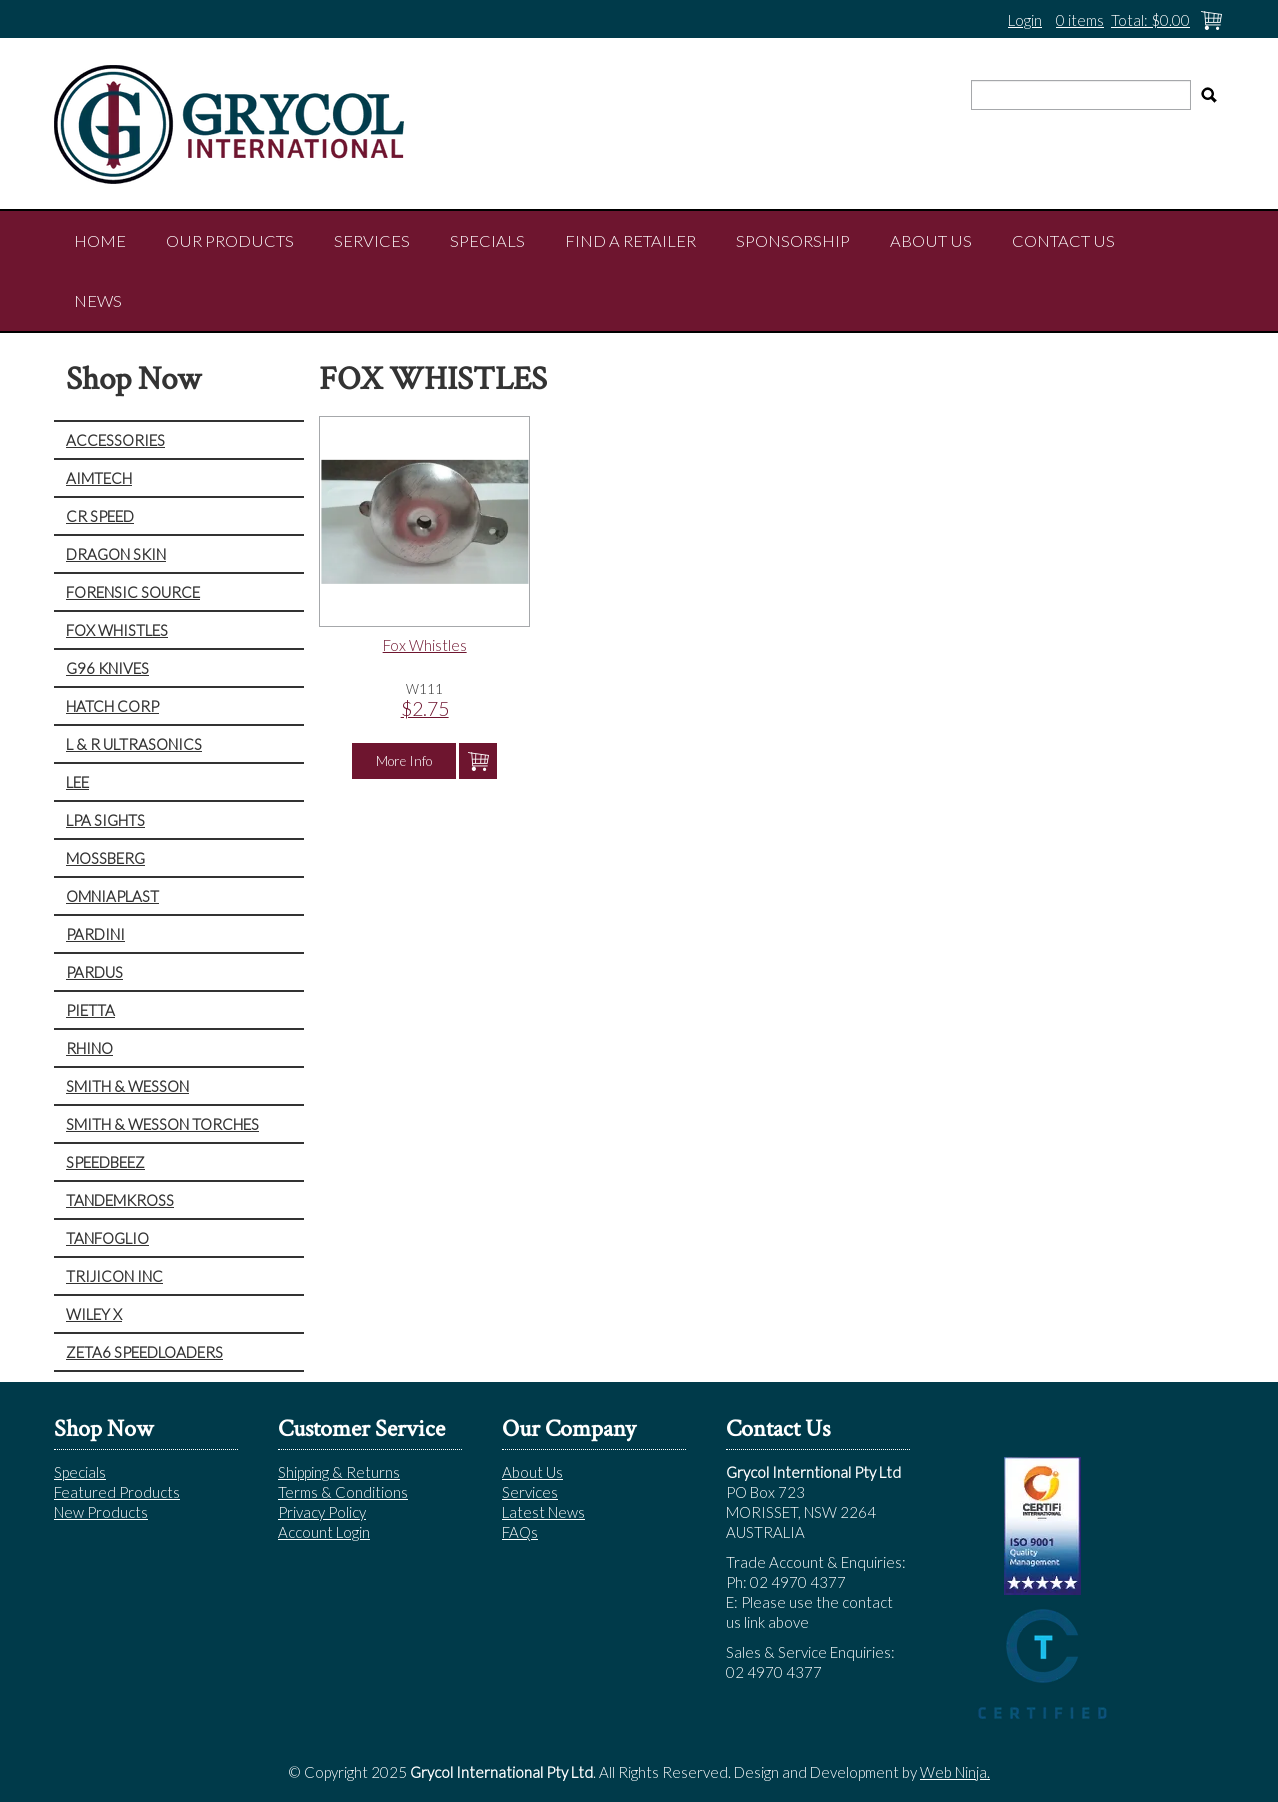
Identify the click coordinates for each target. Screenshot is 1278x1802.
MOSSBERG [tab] (105, 858)
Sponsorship (793, 241)
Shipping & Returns (339, 1472)
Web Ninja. (955, 1772)
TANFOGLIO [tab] (107, 1238)
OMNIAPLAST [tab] (112, 896)
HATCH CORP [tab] (112, 706)
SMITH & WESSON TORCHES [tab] (162, 1124)
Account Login (324, 1532)
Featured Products (117, 1492)
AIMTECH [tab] (99, 478)
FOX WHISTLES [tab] (117, 630)
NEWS (98, 301)
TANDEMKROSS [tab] (120, 1200)
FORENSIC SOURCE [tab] (133, 592)
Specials (487, 241)
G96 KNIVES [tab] (107, 668)
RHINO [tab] (89, 1048)
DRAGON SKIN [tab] (116, 554)
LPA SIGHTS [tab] (105, 820)
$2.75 (425, 708)
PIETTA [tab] (90, 1010)
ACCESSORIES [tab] (115, 440)
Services (372, 241)
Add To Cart (478, 761)
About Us (931, 241)
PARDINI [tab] (95, 934)
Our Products (230, 241)
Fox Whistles (425, 645)
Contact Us (1063, 241)
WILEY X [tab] (94, 1314)
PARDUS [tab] (94, 972)
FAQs (520, 1532)
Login (1025, 20)
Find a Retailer (630, 241)
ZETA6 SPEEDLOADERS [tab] (144, 1352)
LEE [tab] (77, 782)
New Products (101, 1512)
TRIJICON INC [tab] (114, 1276)
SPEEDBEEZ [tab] (105, 1162)
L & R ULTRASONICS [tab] (134, 744)
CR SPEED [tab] (100, 516)
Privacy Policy (322, 1512)
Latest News (543, 1512)
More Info (404, 761)
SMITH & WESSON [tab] (127, 1086)
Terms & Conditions (343, 1492)
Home (100, 241)
